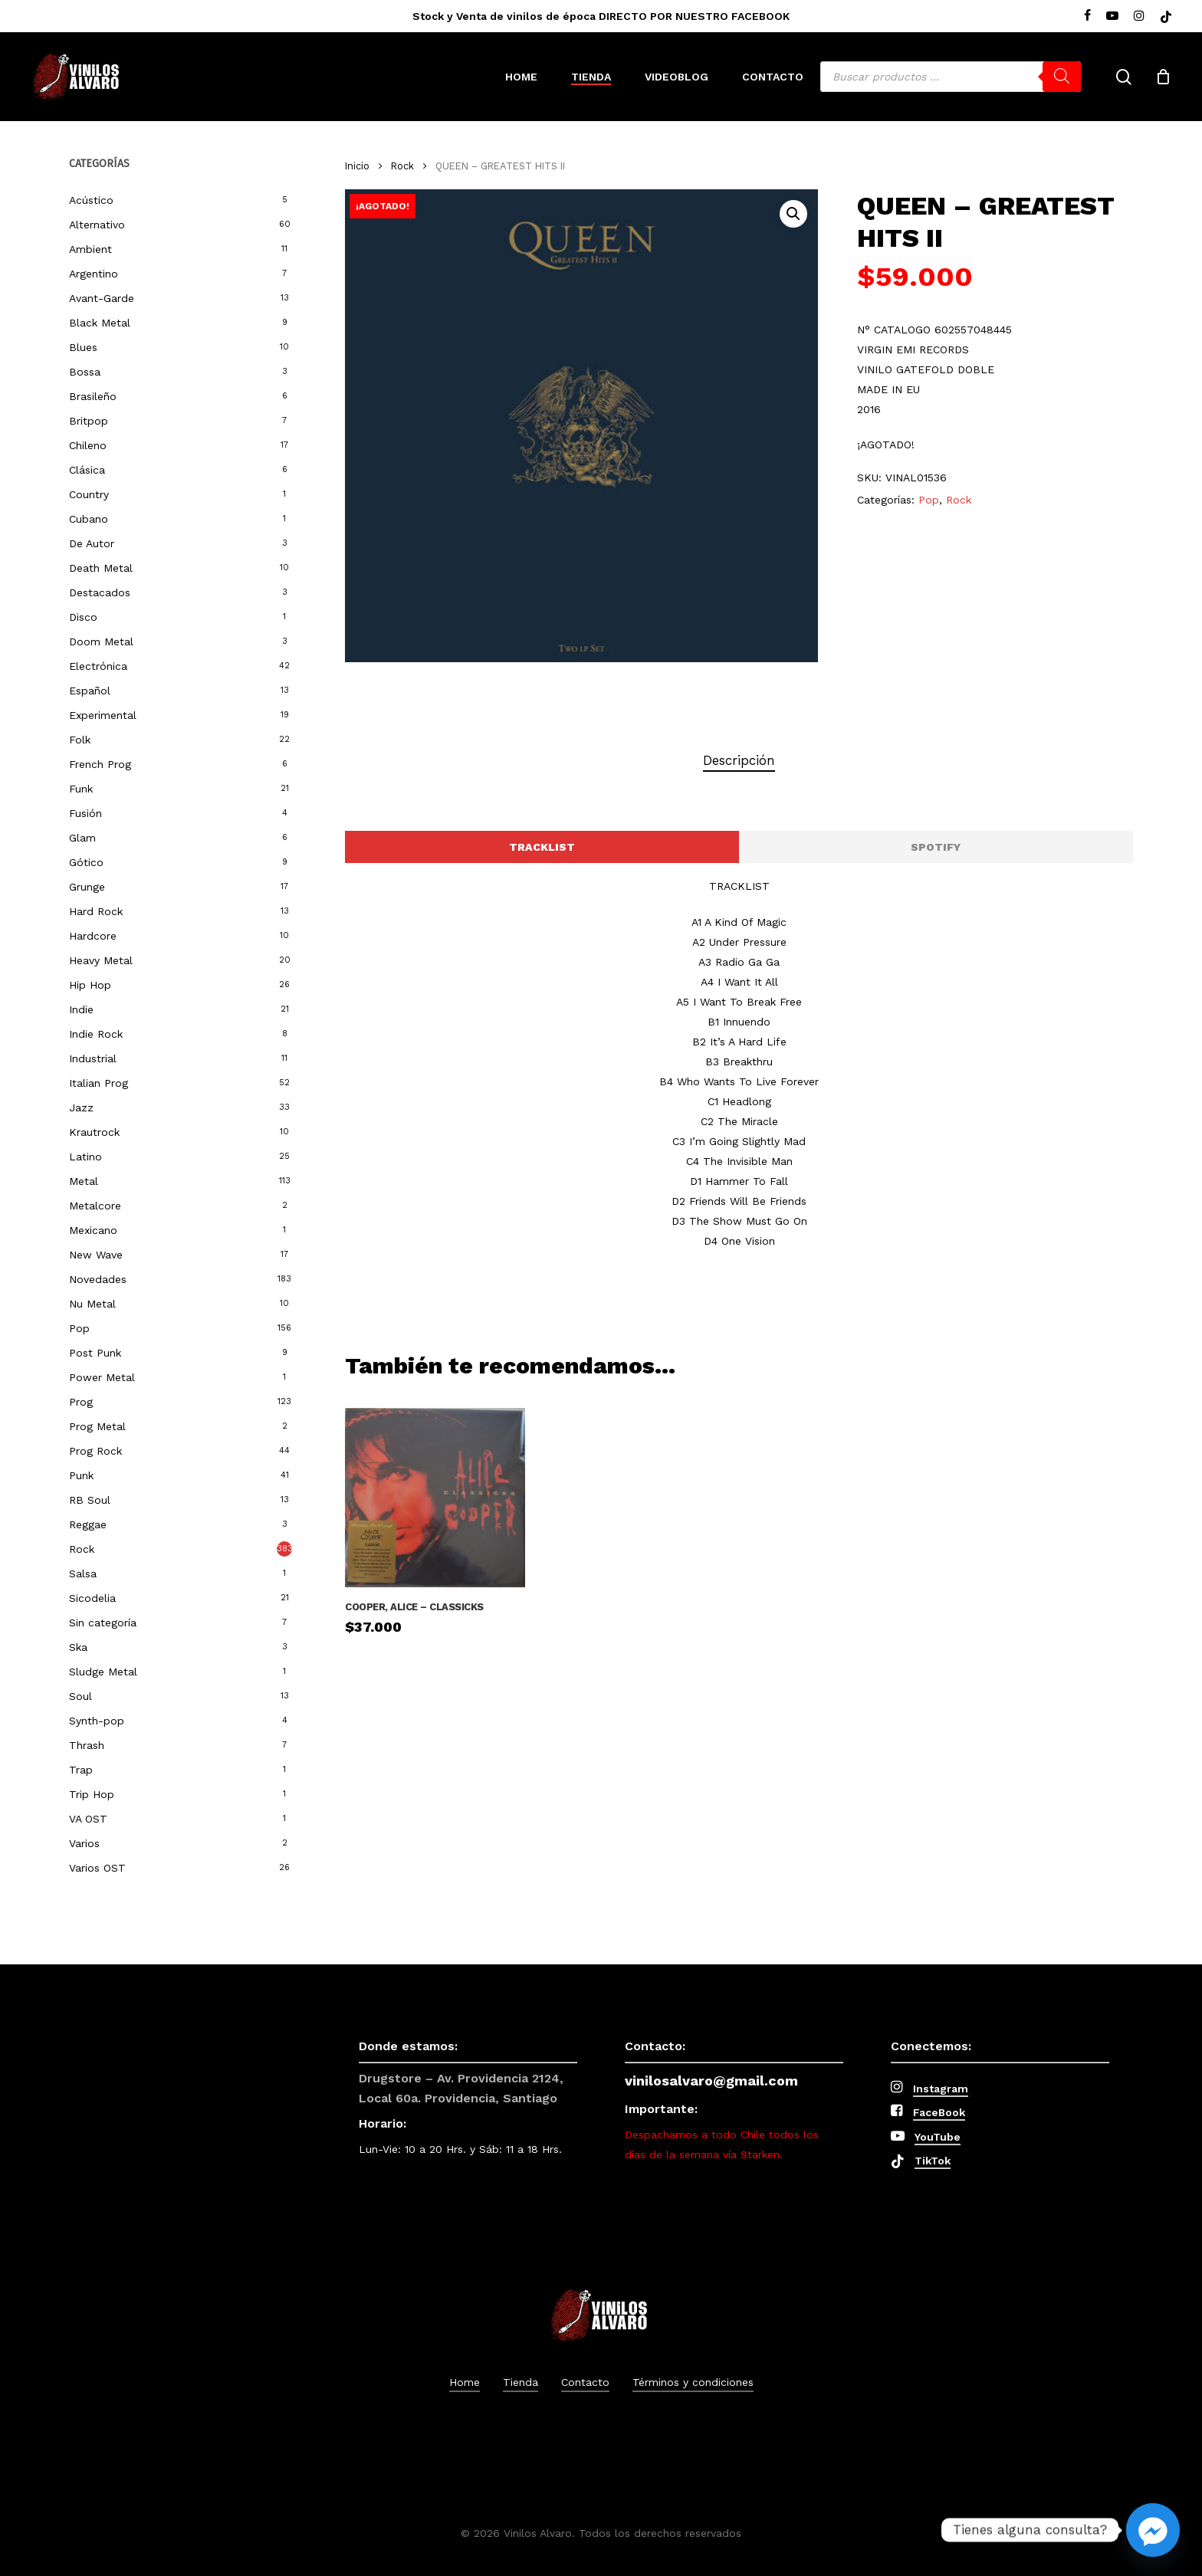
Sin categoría (102, 1622)
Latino (85, 1156)
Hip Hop (90, 985)
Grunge (87, 887)
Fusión (85, 813)
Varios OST (97, 1868)
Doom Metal (101, 641)
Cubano (88, 519)
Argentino (93, 273)
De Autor (91, 543)
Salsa (83, 1573)
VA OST (88, 1819)
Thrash (86, 1745)
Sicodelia (92, 1598)
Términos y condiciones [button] (693, 2382)
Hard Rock (96, 911)
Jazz (81, 1107)
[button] (793, 214)
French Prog (100, 764)
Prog (81, 1402)
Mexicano (93, 1230)
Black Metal (99, 323)
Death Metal (101, 568)
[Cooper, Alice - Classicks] (434, 1497)
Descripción (739, 760)
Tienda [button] (520, 2382)
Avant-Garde (101, 298)
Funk (81, 789)
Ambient (90, 249)
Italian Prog (98, 1083)
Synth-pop (96, 1721)
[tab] (739, 761)
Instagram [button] (940, 2088)
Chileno (88, 445)
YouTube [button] (938, 2137)
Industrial (93, 1058)
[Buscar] (1062, 76)
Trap (81, 1770)
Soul (80, 1696)
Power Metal (102, 1377)
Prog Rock (95, 1451)
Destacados (99, 592)
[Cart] (1162, 76)
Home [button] (464, 2382)
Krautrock (94, 1132)
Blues (83, 347)
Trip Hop (91, 1794)
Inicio (357, 166)
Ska (78, 1647)
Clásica (87, 470)
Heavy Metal (101, 960)
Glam (82, 838)
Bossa (84, 372)
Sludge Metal (103, 1671)
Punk (81, 1475)
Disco (83, 617)
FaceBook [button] (939, 2112)
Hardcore (93, 936)
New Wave (96, 1255)
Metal (83, 1181)
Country (89, 494)
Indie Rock (96, 1034)
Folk (79, 739)
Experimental (102, 715)
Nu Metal (92, 1304)
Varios (84, 1843)
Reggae (88, 1524)
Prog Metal (97, 1426)
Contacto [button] (585, 2382)
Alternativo (97, 224)
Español (89, 690)
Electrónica (98, 666)
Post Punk (95, 1353)
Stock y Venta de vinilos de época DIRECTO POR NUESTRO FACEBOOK (601, 16)
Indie (81, 1009)
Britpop (88, 421)
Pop (79, 1328)
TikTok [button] (933, 2160)
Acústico (91, 200)
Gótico (86, 862)
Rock (81, 1549)
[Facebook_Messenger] (1153, 2530)
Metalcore (95, 1205)
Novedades (97, 1279)
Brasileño (93, 396)
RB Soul (89, 1500)
